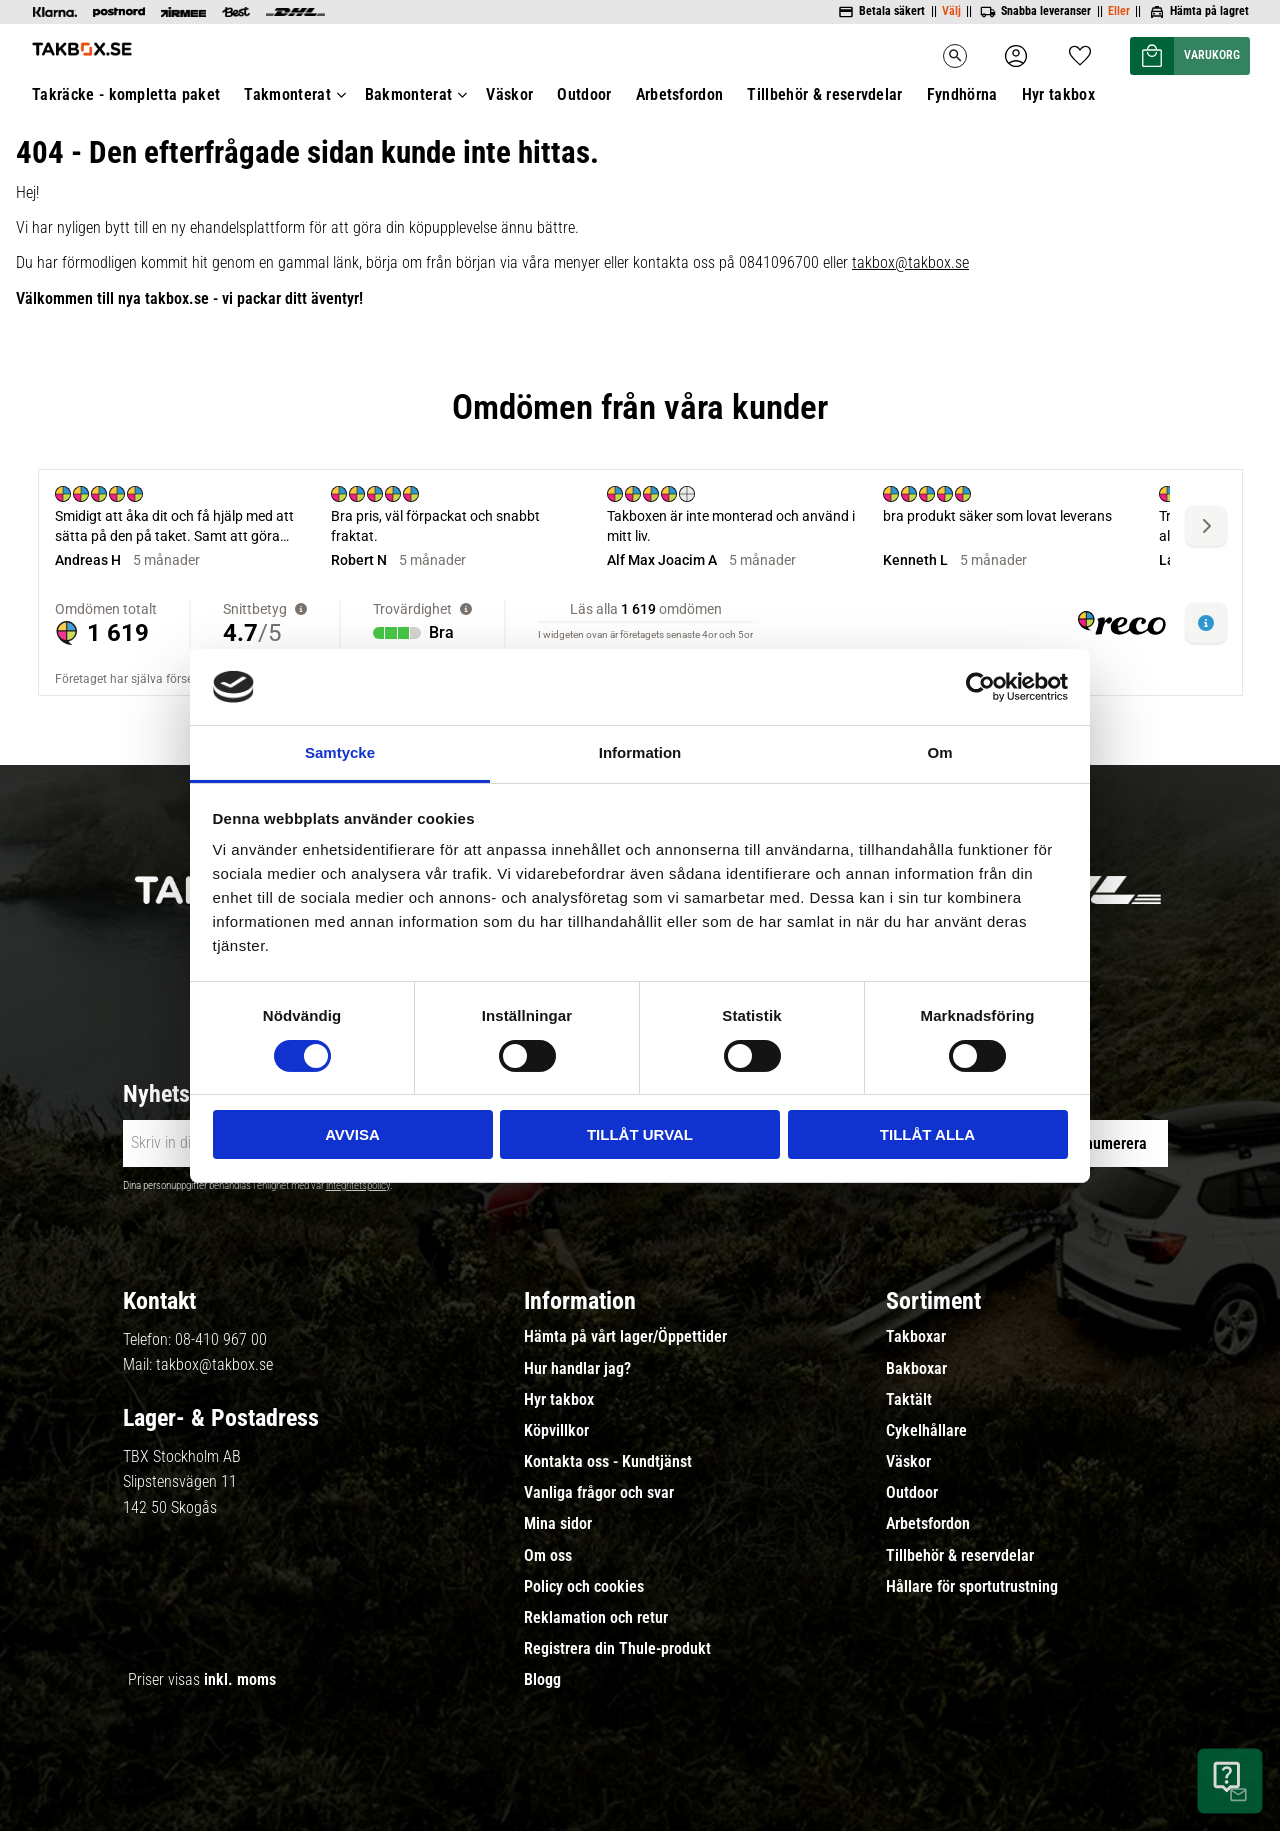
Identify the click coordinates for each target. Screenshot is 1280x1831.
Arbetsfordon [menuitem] (928, 1524)
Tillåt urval (640, 1134)
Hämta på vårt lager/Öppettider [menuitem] (625, 1337)
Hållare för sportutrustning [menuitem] (972, 1587)
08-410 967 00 (221, 1339)
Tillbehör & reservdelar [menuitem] (960, 1556)
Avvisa (352, 1134)
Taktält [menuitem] (909, 1400)
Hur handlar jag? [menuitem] (577, 1369)
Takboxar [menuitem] (916, 1337)
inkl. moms (240, 1679)
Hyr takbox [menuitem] (559, 1400)
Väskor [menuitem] (908, 1462)
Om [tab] (939, 752)
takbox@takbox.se (214, 1364)
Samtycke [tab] (340, 752)
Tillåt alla (927, 1134)
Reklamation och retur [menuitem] (596, 1618)
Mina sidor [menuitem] (558, 1524)
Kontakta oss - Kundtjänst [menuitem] (608, 1462)
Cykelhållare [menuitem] (926, 1431)
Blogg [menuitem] (542, 1680)
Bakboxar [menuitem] (916, 1369)
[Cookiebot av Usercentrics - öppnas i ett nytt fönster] (980, 687)
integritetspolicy (358, 1185)
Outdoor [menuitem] (912, 1493)
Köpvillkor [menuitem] (556, 1431)
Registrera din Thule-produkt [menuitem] (617, 1649)
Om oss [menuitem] (548, 1556)
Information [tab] (640, 752)
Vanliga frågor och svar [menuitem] (599, 1493)
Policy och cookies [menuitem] (584, 1587)
